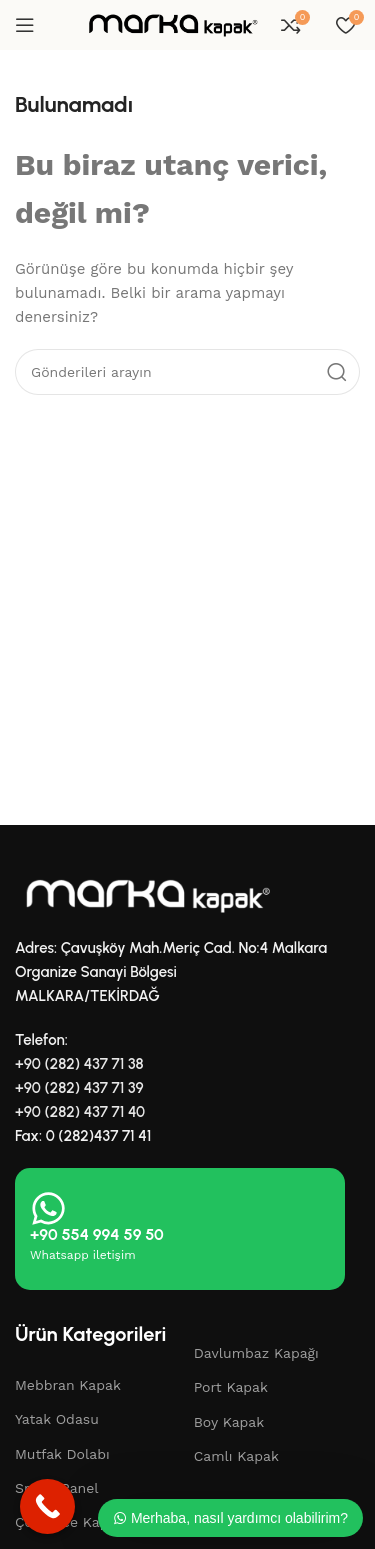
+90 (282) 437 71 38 (79, 1064)
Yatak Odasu (57, 1419)
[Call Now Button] (47, 1506)
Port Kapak (231, 1387)
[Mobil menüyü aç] (25, 25)
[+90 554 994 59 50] (48, 1208)
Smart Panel (57, 1488)
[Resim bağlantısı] (145, 894)
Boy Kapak (229, 1422)
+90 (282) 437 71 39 (79, 1088)
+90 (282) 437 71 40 (80, 1112)
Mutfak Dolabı (62, 1454)
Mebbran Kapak (68, 1385)
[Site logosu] (171, 24)
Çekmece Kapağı (71, 1522)
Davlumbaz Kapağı (256, 1353)
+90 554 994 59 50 (97, 1234)
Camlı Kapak (236, 1456)
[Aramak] (187, 372)
